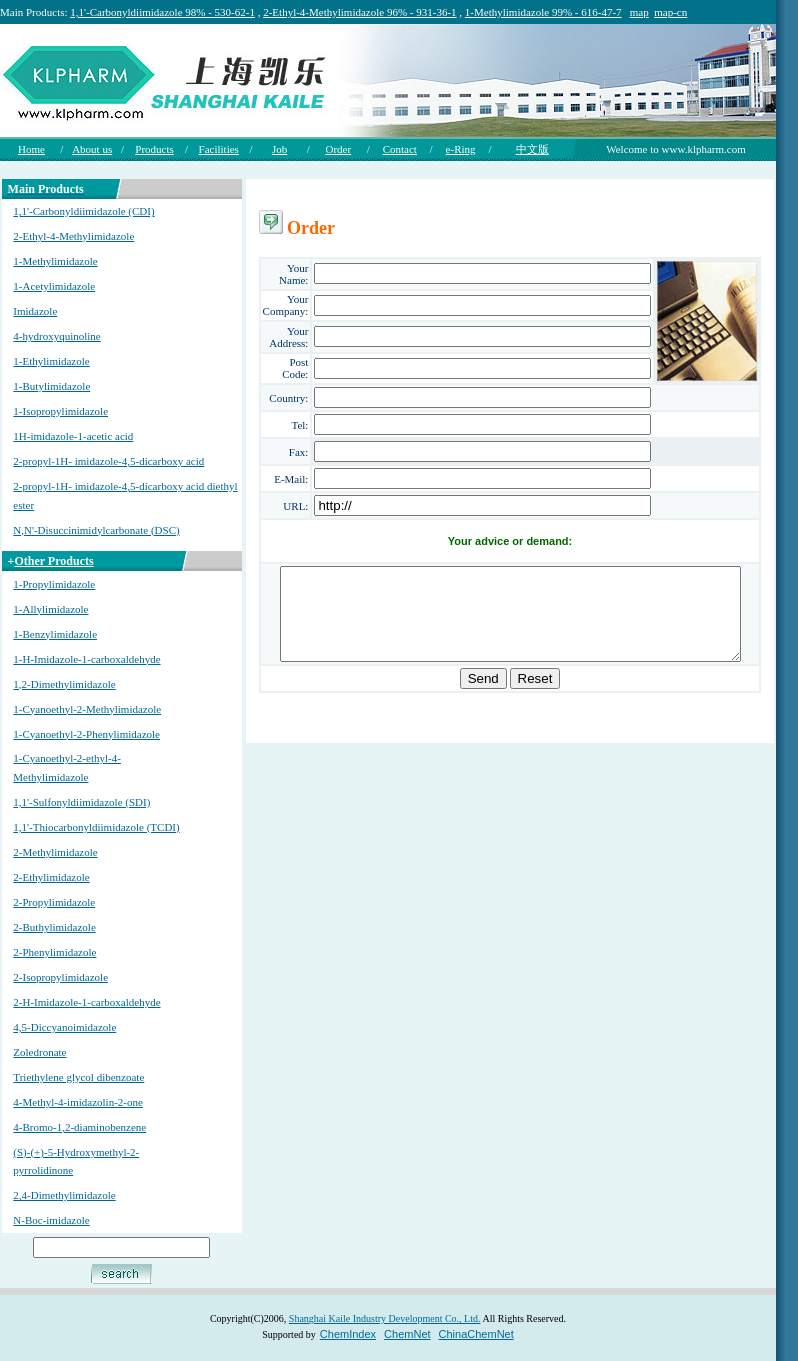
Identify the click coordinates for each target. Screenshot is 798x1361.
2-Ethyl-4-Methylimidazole (72, 236)
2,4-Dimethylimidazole (63, 1195)
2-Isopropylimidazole (59, 977)
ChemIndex (348, 1334)
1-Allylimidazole (49, 609)
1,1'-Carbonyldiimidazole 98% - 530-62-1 (162, 12)
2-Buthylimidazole (53, 927)
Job (279, 149)
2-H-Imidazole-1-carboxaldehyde (85, 1002)
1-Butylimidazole (50, 386)
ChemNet (407, 1334)
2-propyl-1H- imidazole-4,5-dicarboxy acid (107, 461)
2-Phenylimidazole (53, 952)
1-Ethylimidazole (50, 361)
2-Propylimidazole (53, 902)
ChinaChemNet (476, 1334)
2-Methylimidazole (54, 852)
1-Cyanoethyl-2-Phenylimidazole (85, 734)
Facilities (219, 149)
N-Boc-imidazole (50, 1220)
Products (154, 149)
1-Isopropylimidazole (59, 411)
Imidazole (34, 311)
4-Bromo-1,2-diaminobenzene (78, 1127)
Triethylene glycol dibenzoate (77, 1077)
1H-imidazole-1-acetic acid (72, 436)
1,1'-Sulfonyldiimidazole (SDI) (80, 802)
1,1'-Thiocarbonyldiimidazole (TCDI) (95, 827)
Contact (400, 149)
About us (92, 149)
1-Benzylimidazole (54, 634)
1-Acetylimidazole (53, 286)
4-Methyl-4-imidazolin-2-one (77, 1102)
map (639, 12)
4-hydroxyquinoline (55, 336)
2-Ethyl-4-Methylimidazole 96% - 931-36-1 (359, 12)
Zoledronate (38, 1052)
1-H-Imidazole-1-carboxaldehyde (85, 659)
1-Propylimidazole (53, 584)
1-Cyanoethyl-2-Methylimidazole (86, 709)
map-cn (670, 12)
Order (338, 149)
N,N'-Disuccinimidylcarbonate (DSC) (95, 530)
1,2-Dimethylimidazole (63, 684)
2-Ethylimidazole (50, 877)
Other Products (52, 561)
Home (31, 149)
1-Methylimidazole (54, 261)
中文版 (532, 149)
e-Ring (461, 149)
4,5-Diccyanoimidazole (63, 1027)
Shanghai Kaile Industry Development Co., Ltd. (385, 1318)
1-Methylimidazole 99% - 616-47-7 (543, 12)
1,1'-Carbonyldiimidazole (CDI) (82, 211)
